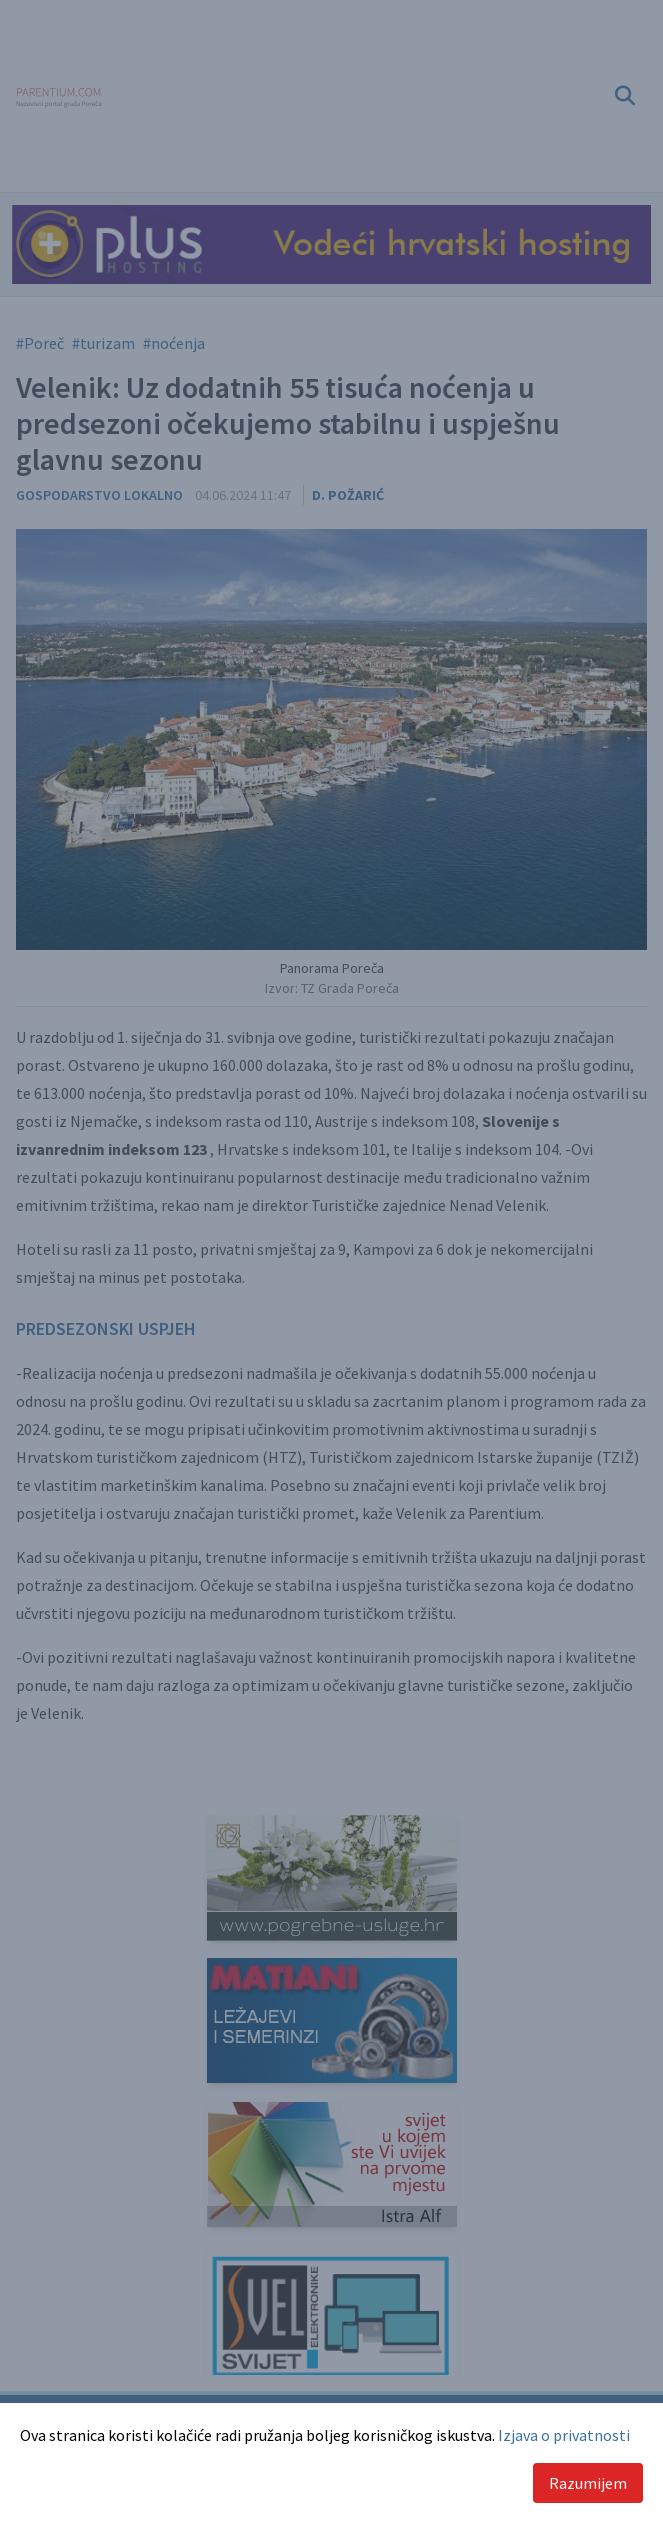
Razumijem (588, 2483)
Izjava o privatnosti (564, 2435)
